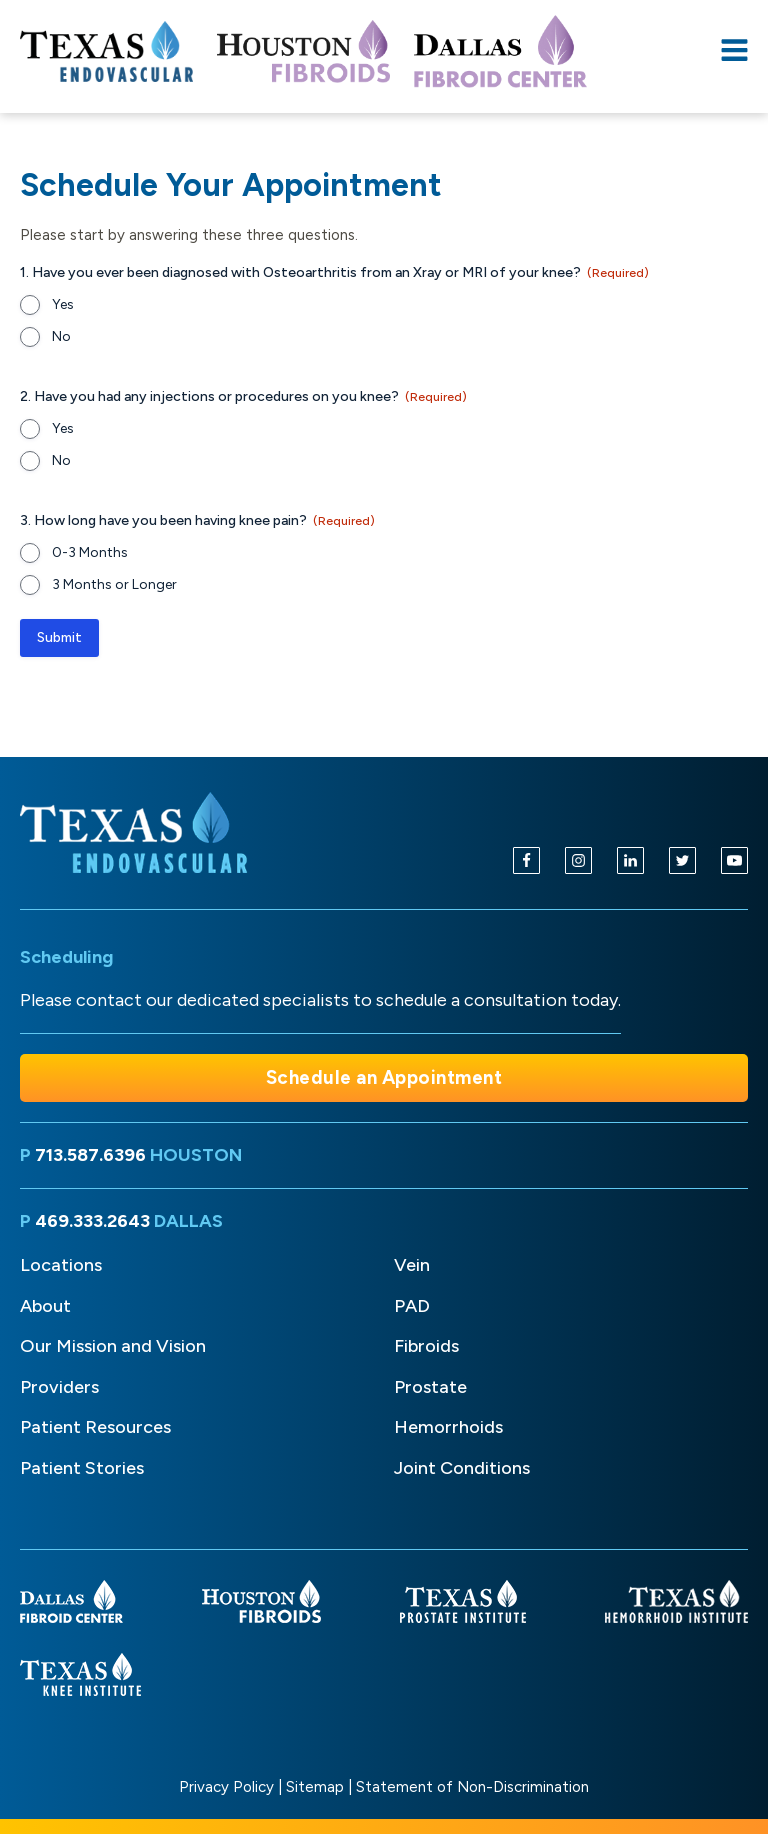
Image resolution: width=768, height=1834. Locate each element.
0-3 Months (90, 552)
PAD (412, 1306)
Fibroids (426, 1346)
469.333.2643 (92, 1221)
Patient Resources (95, 1427)
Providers (59, 1387)
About (45, 1306)
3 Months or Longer (114, 584)
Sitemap (315, 1787)
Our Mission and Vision (113, 1346)
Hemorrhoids (448, 1427)
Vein (412, 1265)
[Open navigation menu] (734, 51)
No (61, 336)
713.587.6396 (90, 1155)
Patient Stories (82, 1468)
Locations (61, 1265)
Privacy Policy (226, 1787)
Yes (63, 304)
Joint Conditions (462, 1468)
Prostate (430, 1387)
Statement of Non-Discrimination (472, 1787)
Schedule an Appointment (384, 1077)
